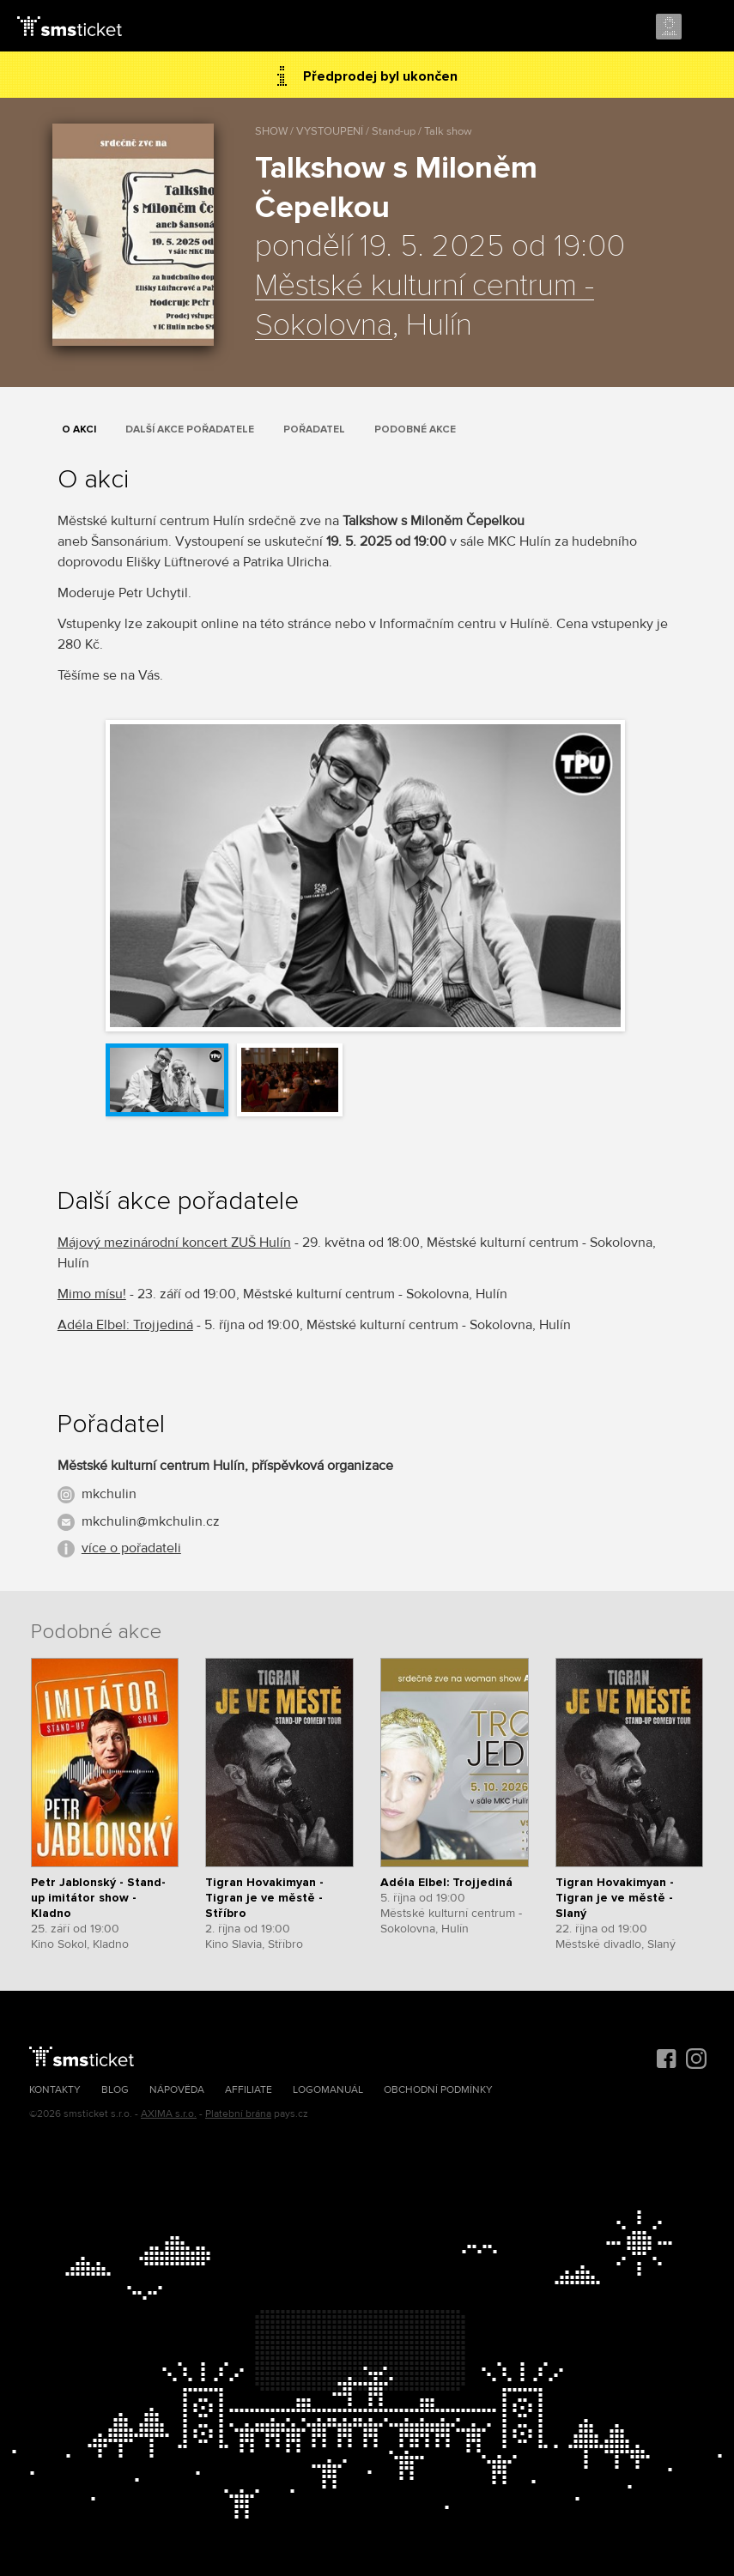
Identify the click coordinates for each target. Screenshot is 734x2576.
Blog (115, 2089)
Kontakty (55, 2089)
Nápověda (176, 2089)
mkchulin (109, 1494)
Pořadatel (314, 429)
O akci (79, 429)
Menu (706, 27)
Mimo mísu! (92, 1294)
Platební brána (238, 2113)
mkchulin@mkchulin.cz (151, 1521)
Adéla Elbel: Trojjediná (125, 1324)
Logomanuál (328, 2089)
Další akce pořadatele (189, 429)
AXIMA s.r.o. (169, 2113)
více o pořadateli (131, 1548)
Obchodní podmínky (438, 2089)
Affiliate (248, 2089)
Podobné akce (415, 429)
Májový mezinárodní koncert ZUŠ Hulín (174, 1242)
